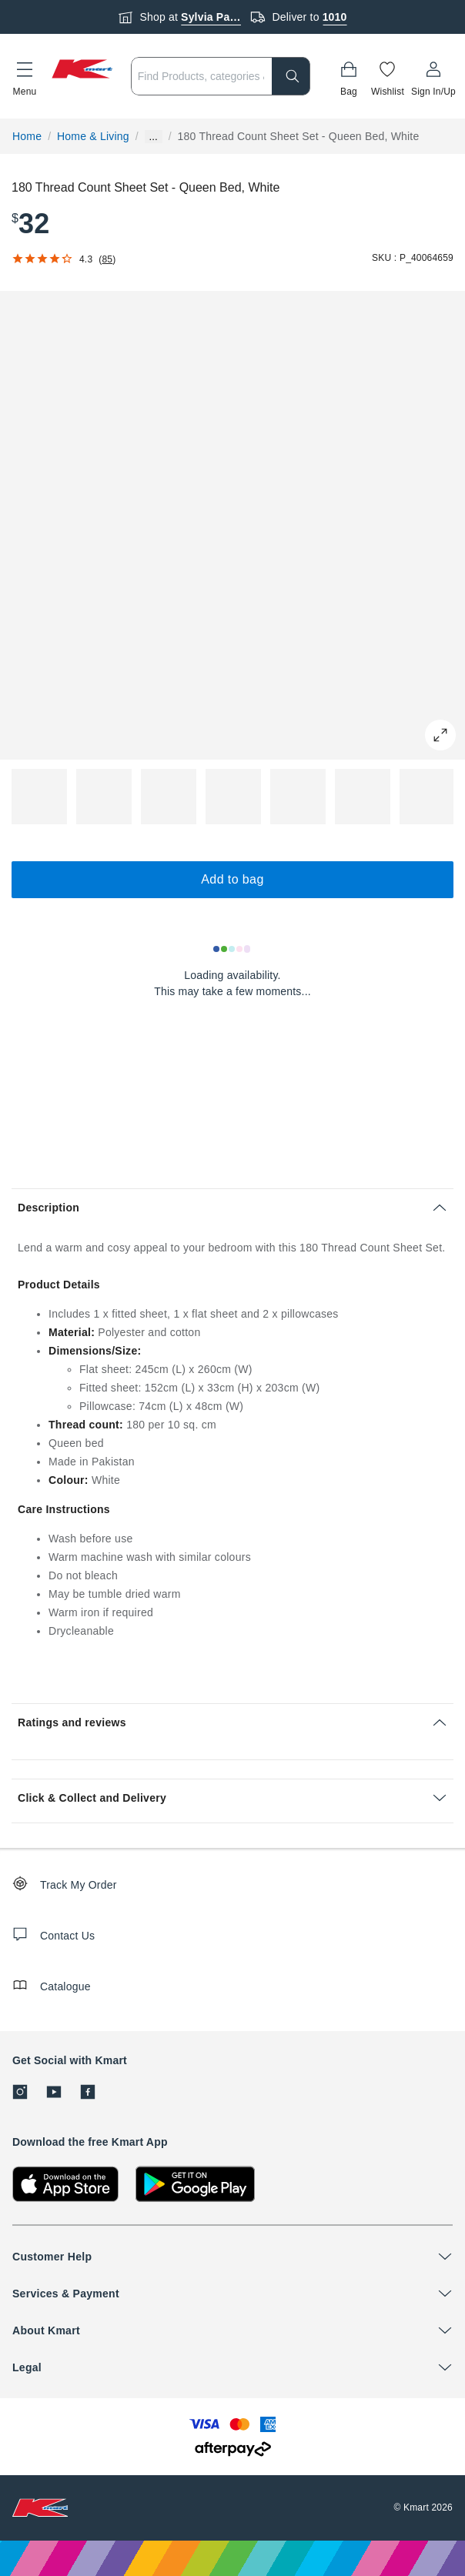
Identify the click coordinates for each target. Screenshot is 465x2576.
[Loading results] (232, 949)
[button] (25, 76)
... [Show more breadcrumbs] (153, 136)
